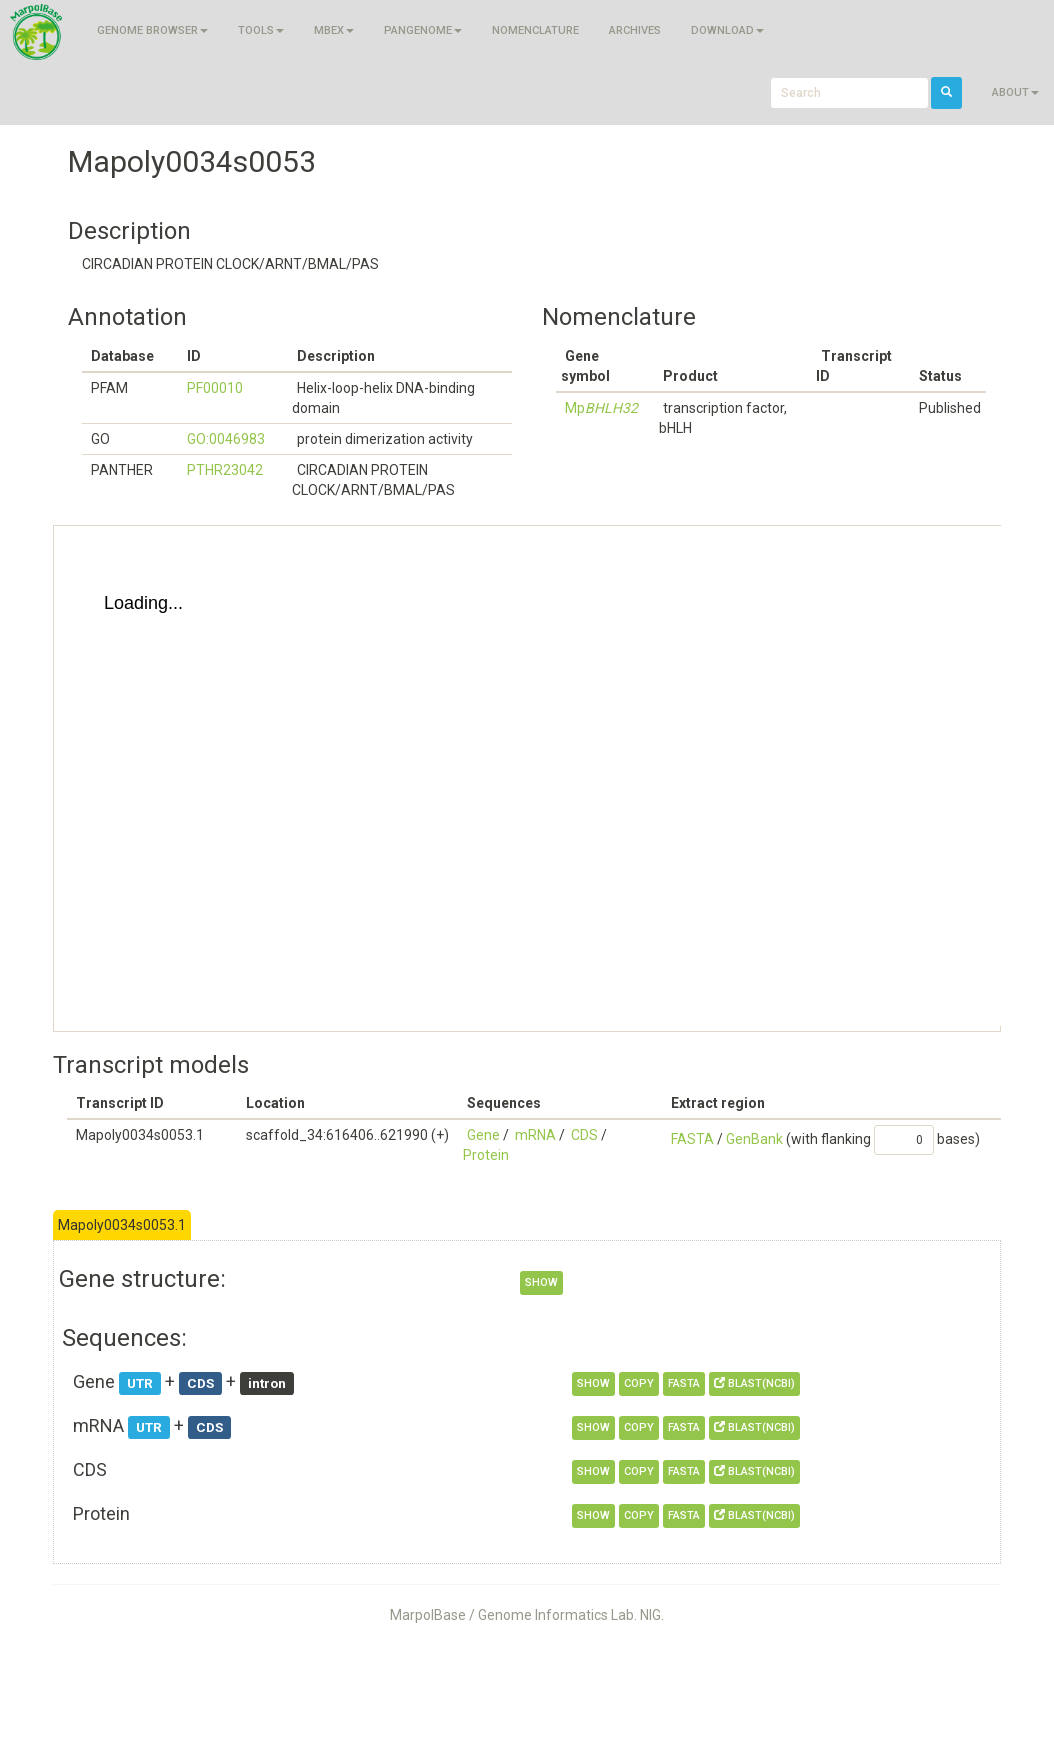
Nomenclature (535, 30)
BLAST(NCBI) (754, 1383)
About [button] (1015, 92)
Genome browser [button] (152, 30)
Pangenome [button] (423, 30)
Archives (635, 30)
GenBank (754, 1139)
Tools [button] (261, 30)
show (541, 1282)
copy (639, 1383)
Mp (601, 408)
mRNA (535, 1135)
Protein (486, 1155)
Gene (483, 1135)
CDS (584, 1135)
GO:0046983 (226, 439)
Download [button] (727, 30)
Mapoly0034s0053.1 (122, 1225)
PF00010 (215, 388)
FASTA (692, 1139)
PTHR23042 (225, 470)
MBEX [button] (334, 30)
